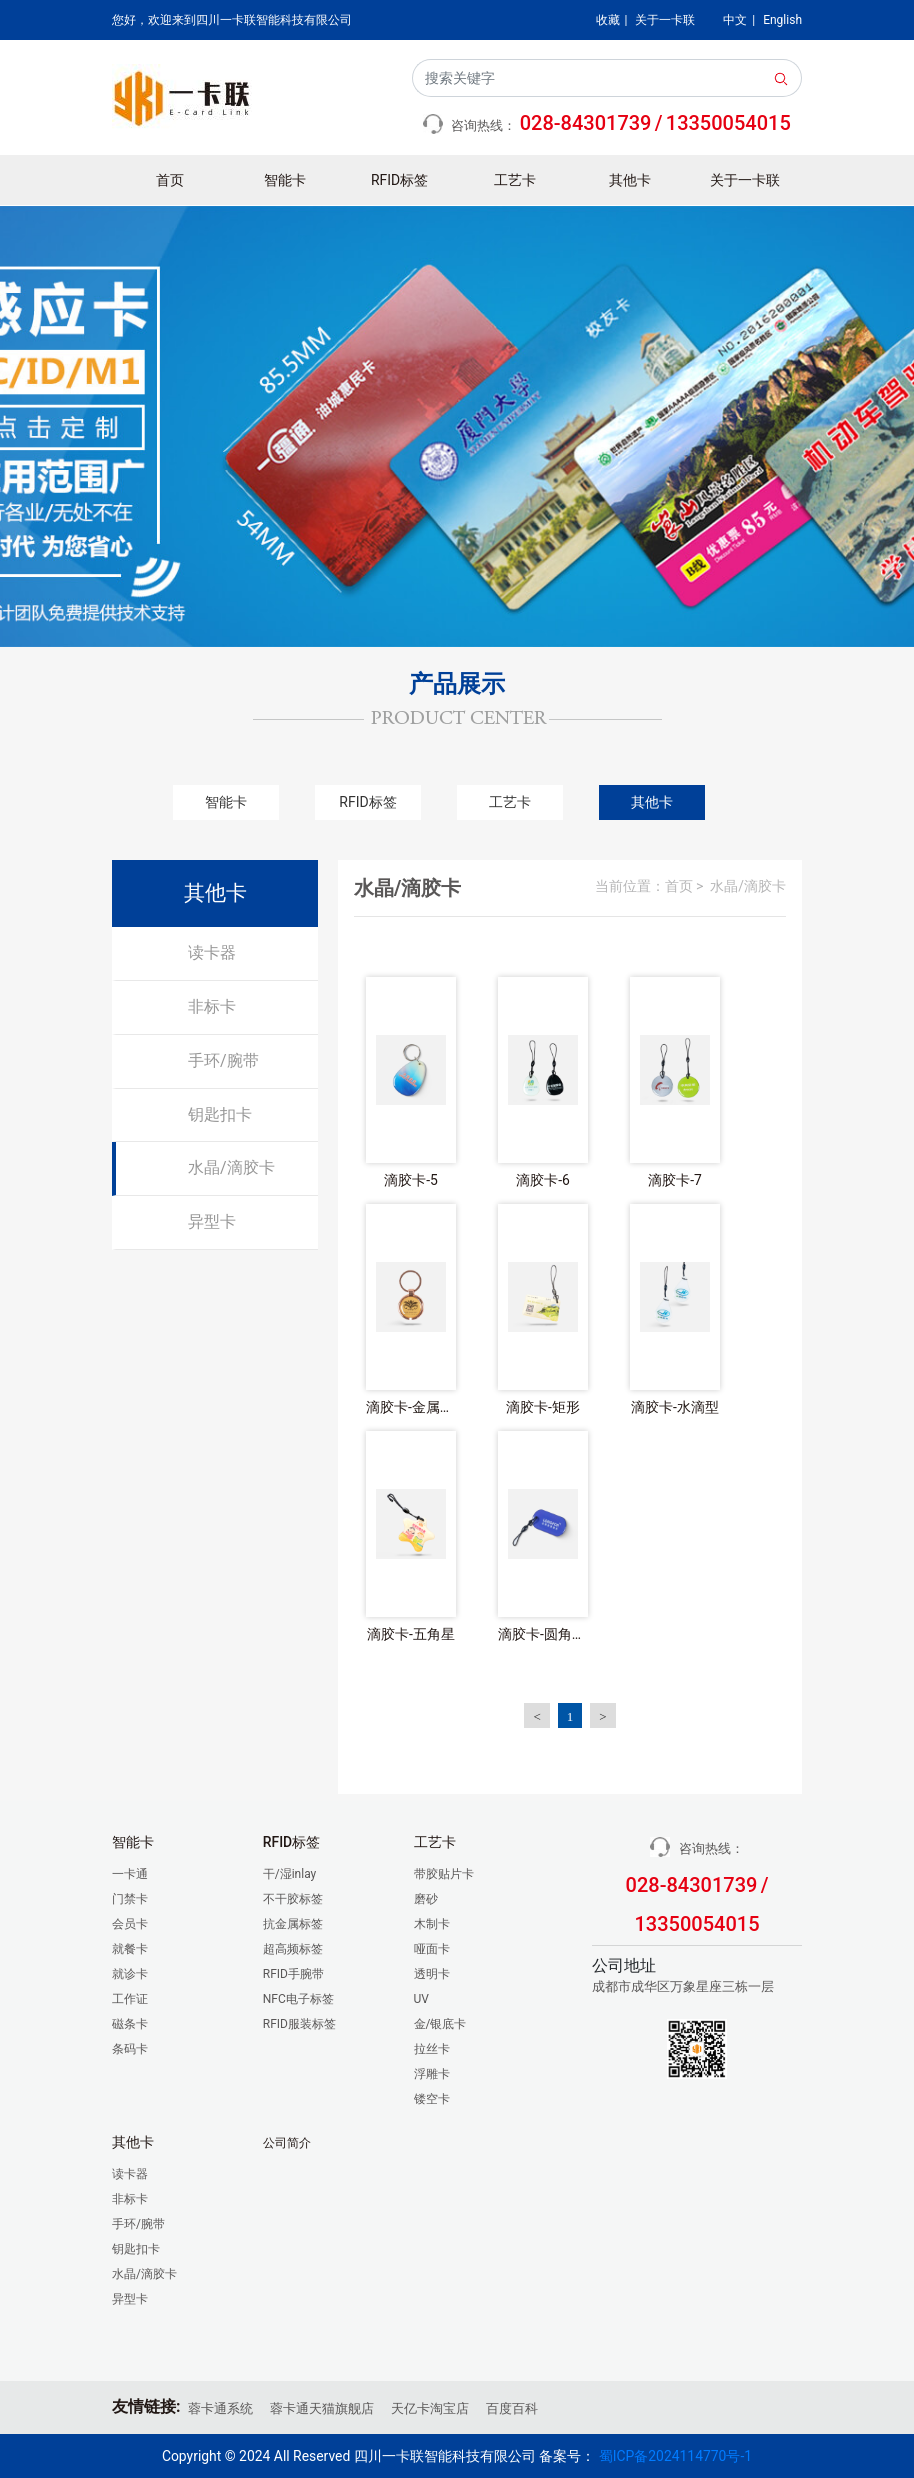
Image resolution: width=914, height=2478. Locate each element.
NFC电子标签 (298, 1999)
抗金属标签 (293, 1924)
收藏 (608, 20)
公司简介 (287, 2143)
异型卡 (212, 1221)
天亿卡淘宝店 (430, 2408)
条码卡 (130, 2049)
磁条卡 (130, 2024)
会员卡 (130, 1924)
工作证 (130, 1999)
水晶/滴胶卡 (231, 1167)
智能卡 (285, 180)
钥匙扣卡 (220, 1114)
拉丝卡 (432, 2049)
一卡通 (130, 1874)
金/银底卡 (440, 2024)
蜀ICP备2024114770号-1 (675, 2456)
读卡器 (212, 952)
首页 (170, 180)
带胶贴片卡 (444, 1874)
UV (421, 1999)
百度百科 (512, 2408)
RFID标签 (399, 180)
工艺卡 (515, 180)
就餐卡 (130, 1949)
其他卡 (630, 180)
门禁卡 (130, 1899)
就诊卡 (130, 1974)
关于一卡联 (665, 20)
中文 (735, 20)
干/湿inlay (290, 1874)
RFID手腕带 (293, 1974)
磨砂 (426, 1899)
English (782, 20)
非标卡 (212, 1006)
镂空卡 (432, 2099)
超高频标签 (293, 1949)
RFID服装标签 (299, 2024)
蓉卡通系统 (220, 2408)
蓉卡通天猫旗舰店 (322, 2408)
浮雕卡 (432, 2074)
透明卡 (432, 1974)
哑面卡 (432, 1949)
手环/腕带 (223, 1060)
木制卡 (432, 1924)
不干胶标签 (293, 1899)
